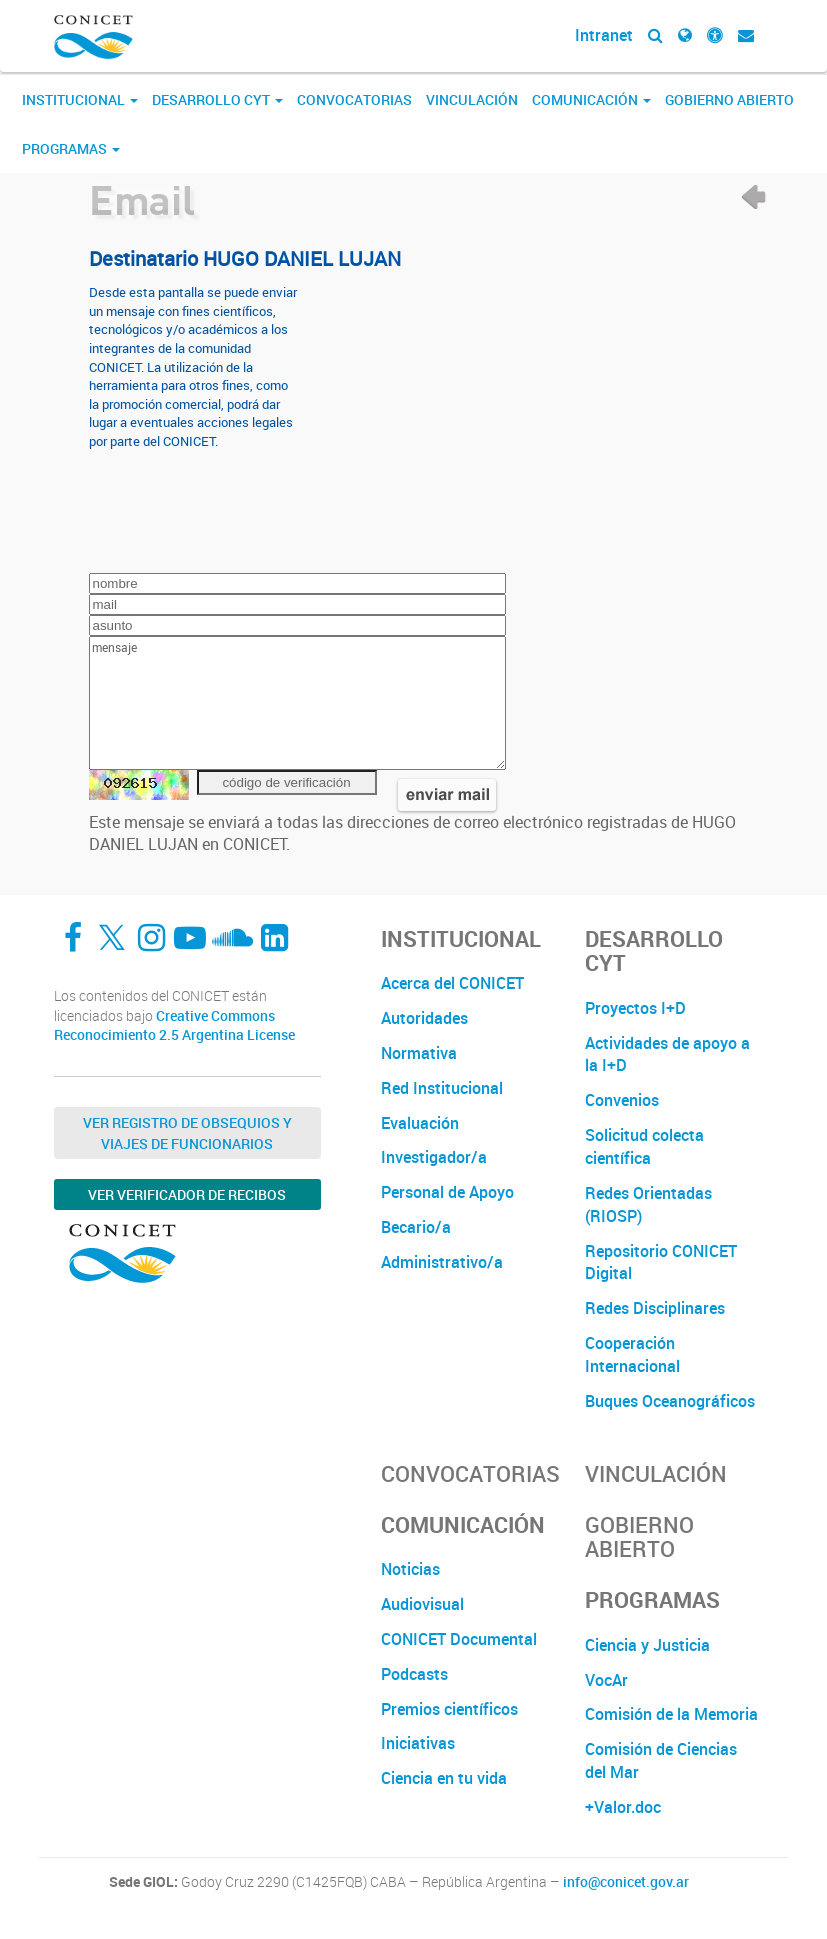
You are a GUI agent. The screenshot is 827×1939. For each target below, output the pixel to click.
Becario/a (416, 1227)
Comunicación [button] (591, 99)
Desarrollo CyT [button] (217, 99)
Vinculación (472, 99)
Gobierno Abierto (729, 99)
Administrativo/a (442, 1262)
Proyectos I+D (635, 1008)
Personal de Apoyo (447, 1192)
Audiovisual (422, 1604)
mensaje (297, 703)
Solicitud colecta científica (644, 1146)
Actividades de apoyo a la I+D (667, 1054)
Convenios (622, 1100)
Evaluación (420, 1123)
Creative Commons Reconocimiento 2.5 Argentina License (174, 1025)
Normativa (419, 1053)
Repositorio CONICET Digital (661, 1262)
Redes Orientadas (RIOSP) (648, 1204)
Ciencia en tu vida (444, 1778)
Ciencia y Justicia (647, 1645)
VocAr (606, 1680)
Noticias (410, 1569)
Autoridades (424, 1018)
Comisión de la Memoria (671, 1714)
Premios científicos (449, 1709)
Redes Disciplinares (655, 1308)
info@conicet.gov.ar (626, 1882)
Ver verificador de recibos (187, 1194)
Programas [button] (71, 148)
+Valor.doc (623, 1807)
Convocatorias (354, 99)
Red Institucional (442, 1088)
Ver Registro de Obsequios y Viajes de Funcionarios (187, 1133)
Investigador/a (434, 1157)
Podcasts (414, 1674)
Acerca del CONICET (452, 983)
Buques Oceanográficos (670, 1401)
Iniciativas (418, 1743)
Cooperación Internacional (632, 1354)
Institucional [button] (80, 99)
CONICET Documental (459, 1639)
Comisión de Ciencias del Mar (661, 1760)
